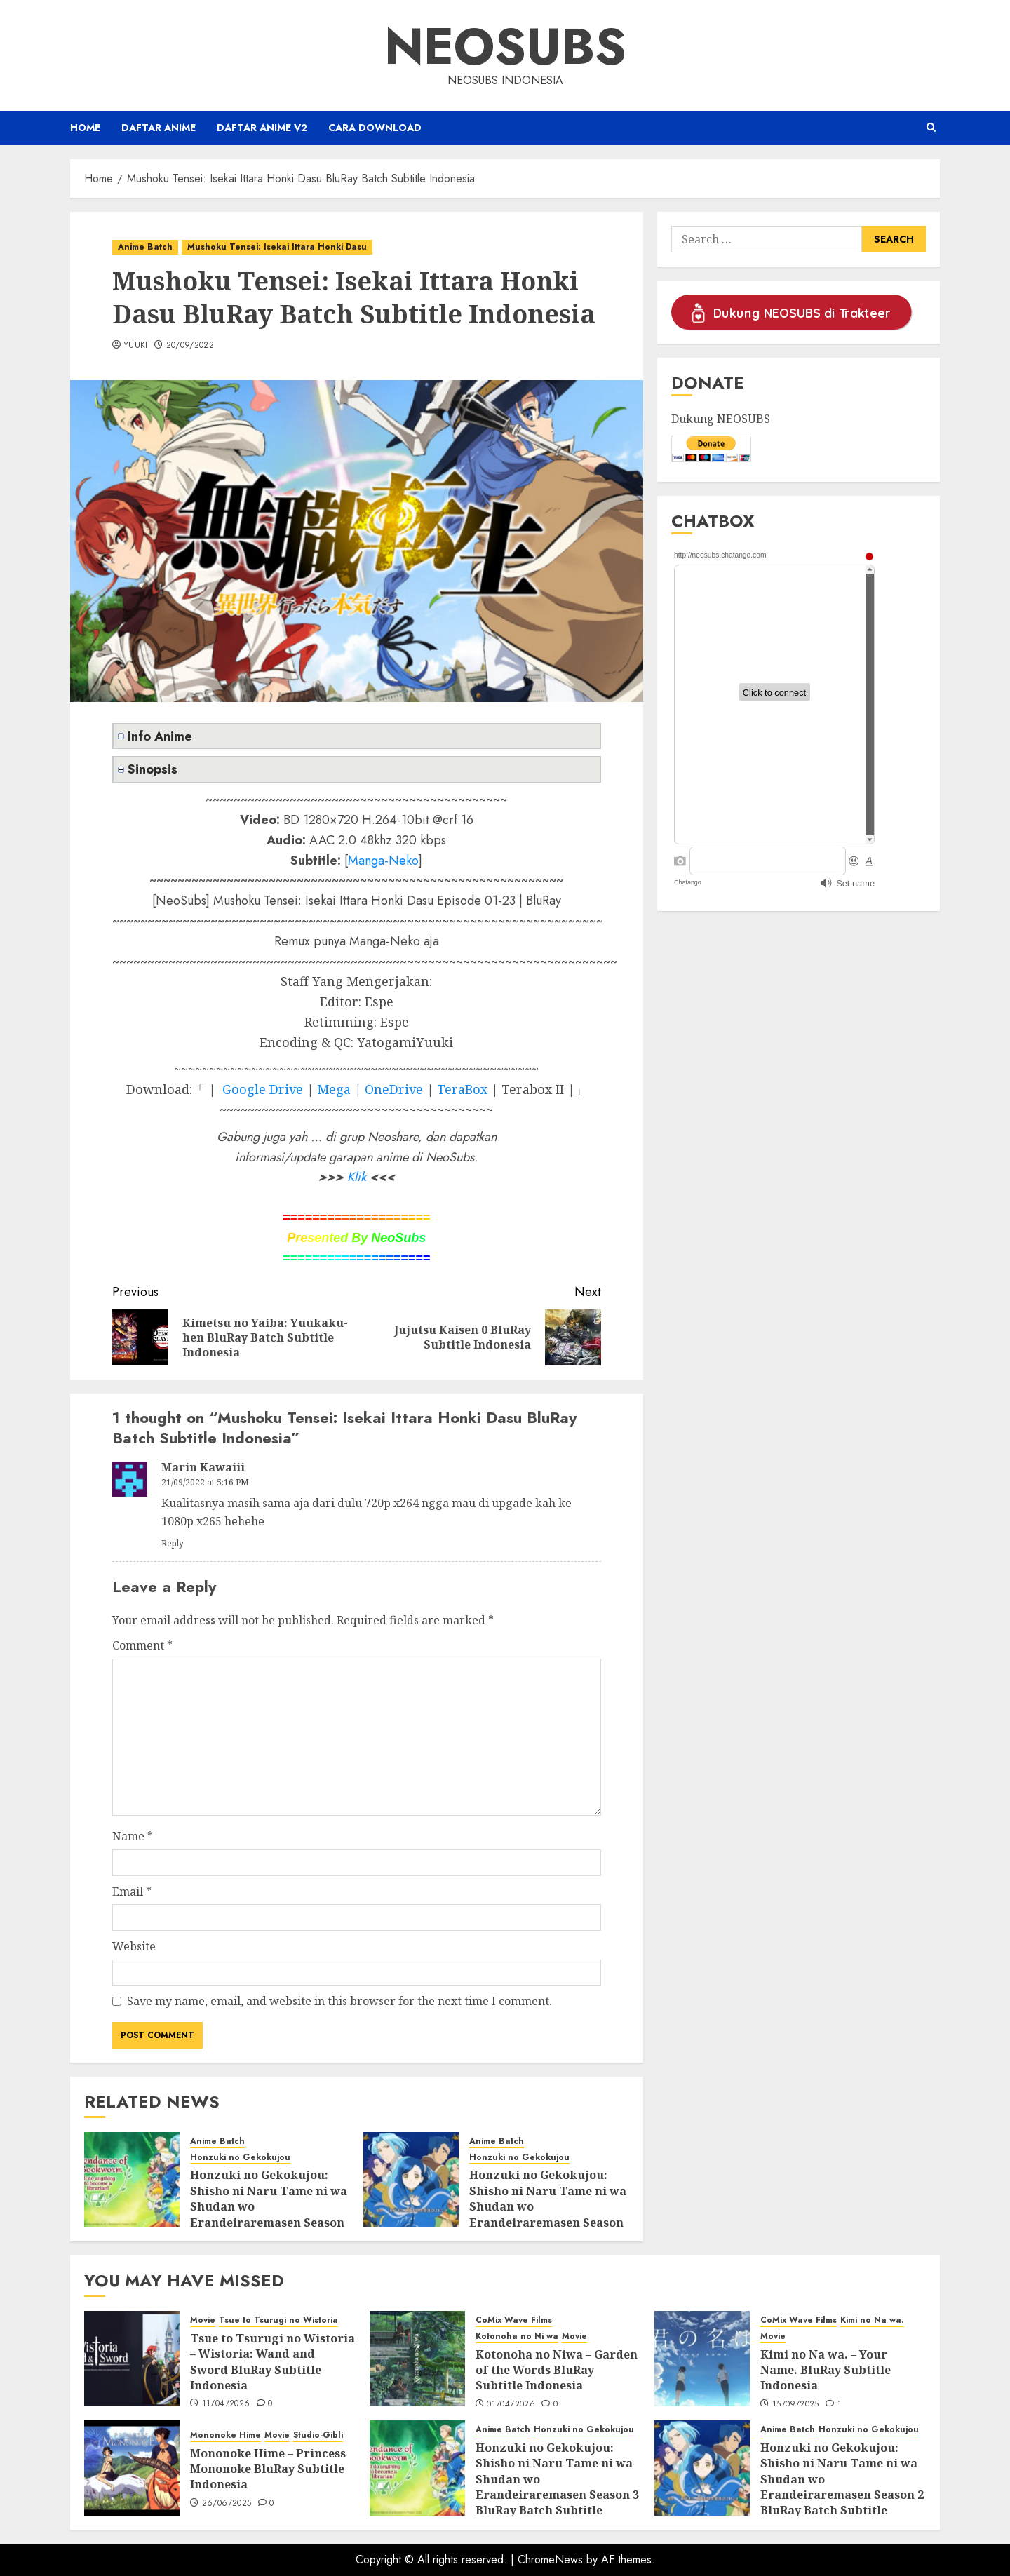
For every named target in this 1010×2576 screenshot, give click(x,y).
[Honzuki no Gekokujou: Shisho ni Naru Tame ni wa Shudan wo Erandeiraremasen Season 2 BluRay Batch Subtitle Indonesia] (411, 2179)
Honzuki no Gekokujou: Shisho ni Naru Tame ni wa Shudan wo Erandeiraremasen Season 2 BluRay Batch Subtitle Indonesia (547, 2214)
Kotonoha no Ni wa (517, 2336)
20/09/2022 (190, 345)
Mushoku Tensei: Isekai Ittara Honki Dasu (277, 247)
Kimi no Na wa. (872, 2320)
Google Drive (262, 1089)
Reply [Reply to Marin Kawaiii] (172, 1543)
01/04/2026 (511, 2404)
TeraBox (462, 1089)
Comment (142, 1645)
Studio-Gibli (318, 2435)
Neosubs (505, 46)
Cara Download (375, 128)
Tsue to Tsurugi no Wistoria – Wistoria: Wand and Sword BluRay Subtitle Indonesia (272, 2362)
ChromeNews (550, 2559)
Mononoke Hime (225, 2435)
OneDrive (394, 1089)
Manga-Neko (383, 860)
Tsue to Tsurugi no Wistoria (278, 2320)
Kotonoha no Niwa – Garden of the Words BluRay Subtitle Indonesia (557, 2370)
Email (132, 1891)
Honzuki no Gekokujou (240, 2158)
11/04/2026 (226, 2404)
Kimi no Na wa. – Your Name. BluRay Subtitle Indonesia (825, 2370)
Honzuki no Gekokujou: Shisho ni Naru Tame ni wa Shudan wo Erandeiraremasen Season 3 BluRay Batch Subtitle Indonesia (268, 2214)
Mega (334, 1089)
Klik (356, 1177)
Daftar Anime (158, 128)
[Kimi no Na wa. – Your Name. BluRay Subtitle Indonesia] (702, 2358)
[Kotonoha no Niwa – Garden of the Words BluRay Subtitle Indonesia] (417, 2358)
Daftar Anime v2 (262, 128)
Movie (202, 2320)
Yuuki (135, 345)
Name (132, 1836)
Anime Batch (145, 247)
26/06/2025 (227, 2503)
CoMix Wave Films (514, 2320)
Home (85, 128)
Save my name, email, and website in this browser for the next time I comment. (339, 2001)
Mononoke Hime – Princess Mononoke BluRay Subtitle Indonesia (268, 2469)
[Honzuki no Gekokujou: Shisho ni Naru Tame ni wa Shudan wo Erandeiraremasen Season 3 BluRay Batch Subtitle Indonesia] (132, 2179)
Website (134, 1946)
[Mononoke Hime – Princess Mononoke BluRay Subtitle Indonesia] (132, 2468)
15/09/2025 (795, 2404)
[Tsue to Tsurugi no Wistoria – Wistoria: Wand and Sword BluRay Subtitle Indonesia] (132, 2358)
